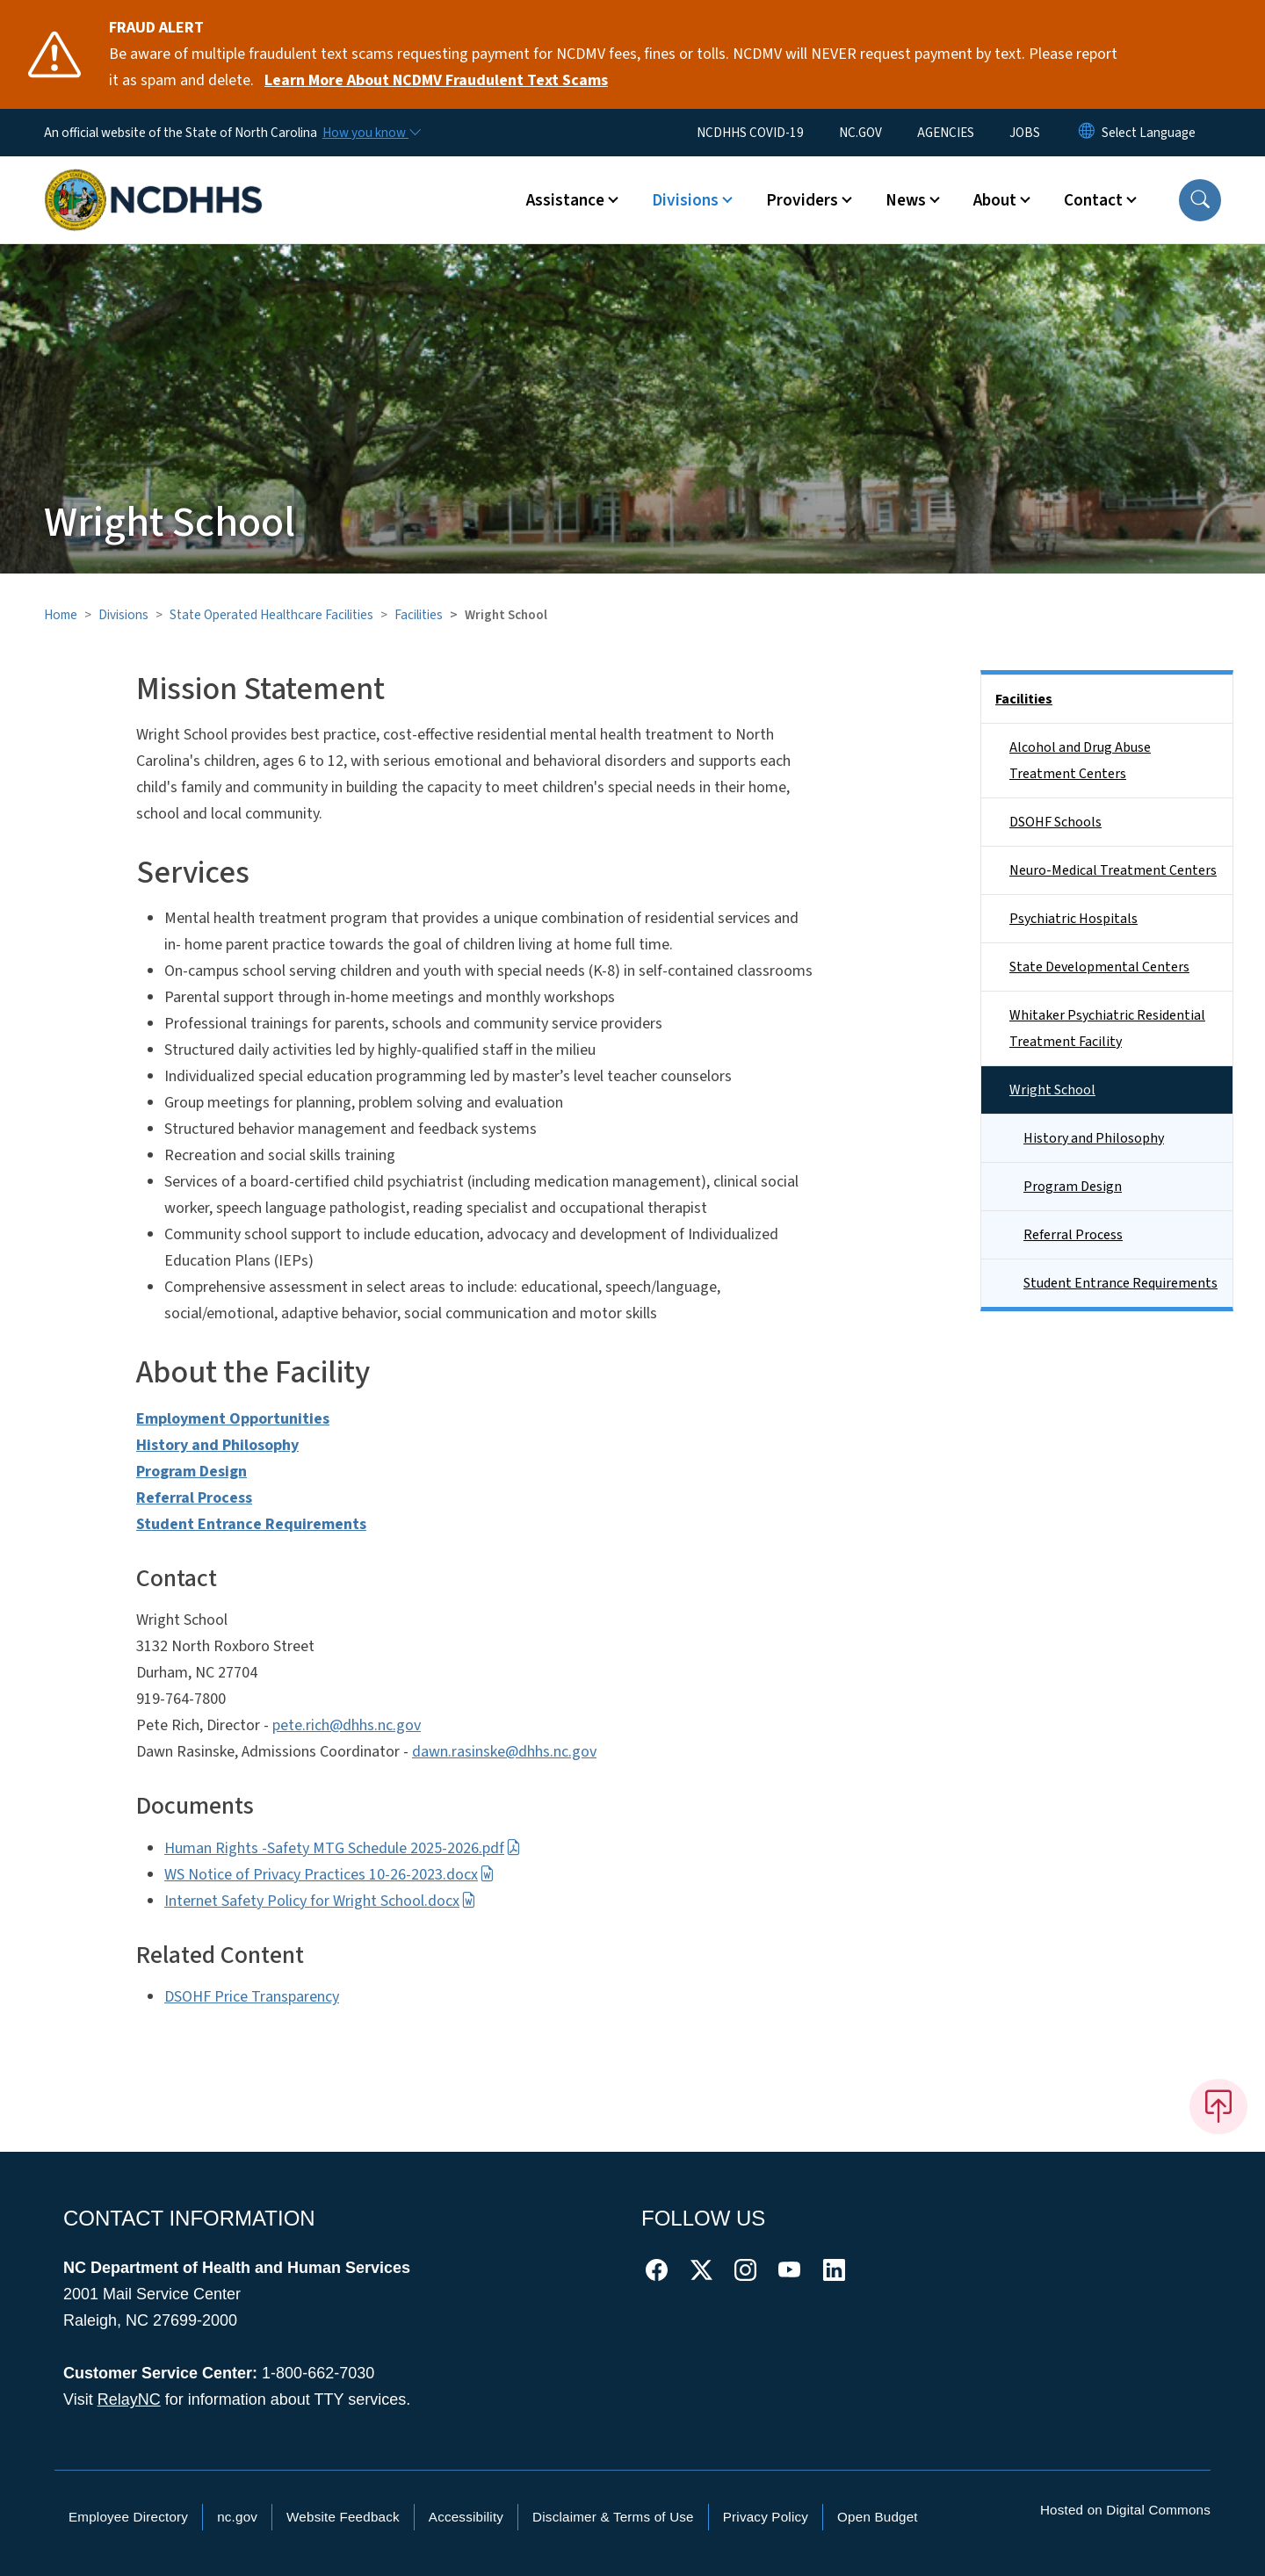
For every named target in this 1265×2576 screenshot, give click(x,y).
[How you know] (371, 132)
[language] (1149, 132)
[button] (1200, 200)
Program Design (1072, 1186)
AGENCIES (945, 132)
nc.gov (237, 2516)
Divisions (123, 614)
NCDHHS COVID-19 (750, 132)
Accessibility (466, 2516)
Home (60, 614)
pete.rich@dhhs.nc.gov (346, 1725)
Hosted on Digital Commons (1125, 2509)
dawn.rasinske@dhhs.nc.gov (504, 1752)
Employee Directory (128, 2516)
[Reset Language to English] (1087, 132)
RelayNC (129, 2399)
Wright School (1052, 1090)
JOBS (1024, 132)
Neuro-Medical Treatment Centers (1113, 870)
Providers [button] (802, 200)
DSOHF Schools (1055, 822)
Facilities (418, 614)
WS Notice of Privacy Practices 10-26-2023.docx (329, 1875)
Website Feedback (343, 2516)
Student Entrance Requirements (1120, 1283)
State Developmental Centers (1099, 967)
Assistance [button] (565, 200)
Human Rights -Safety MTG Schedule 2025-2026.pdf (342, 1848)
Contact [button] (1093, 200)
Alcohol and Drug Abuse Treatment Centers (1080, 760)
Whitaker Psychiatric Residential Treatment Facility (1107, 1028)
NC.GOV (860, 132)
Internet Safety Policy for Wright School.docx (320, 1901)
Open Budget (877, 2516)
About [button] (994, 200)
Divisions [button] (685, 200)
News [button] (906, 200)
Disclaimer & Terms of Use (613, 2516)
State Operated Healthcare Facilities (271, 614)
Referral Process (1073, 1235)
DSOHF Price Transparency (251, 1997)
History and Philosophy (1093, 1138)
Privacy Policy (765, 2516)
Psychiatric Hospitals (1073, 918)
